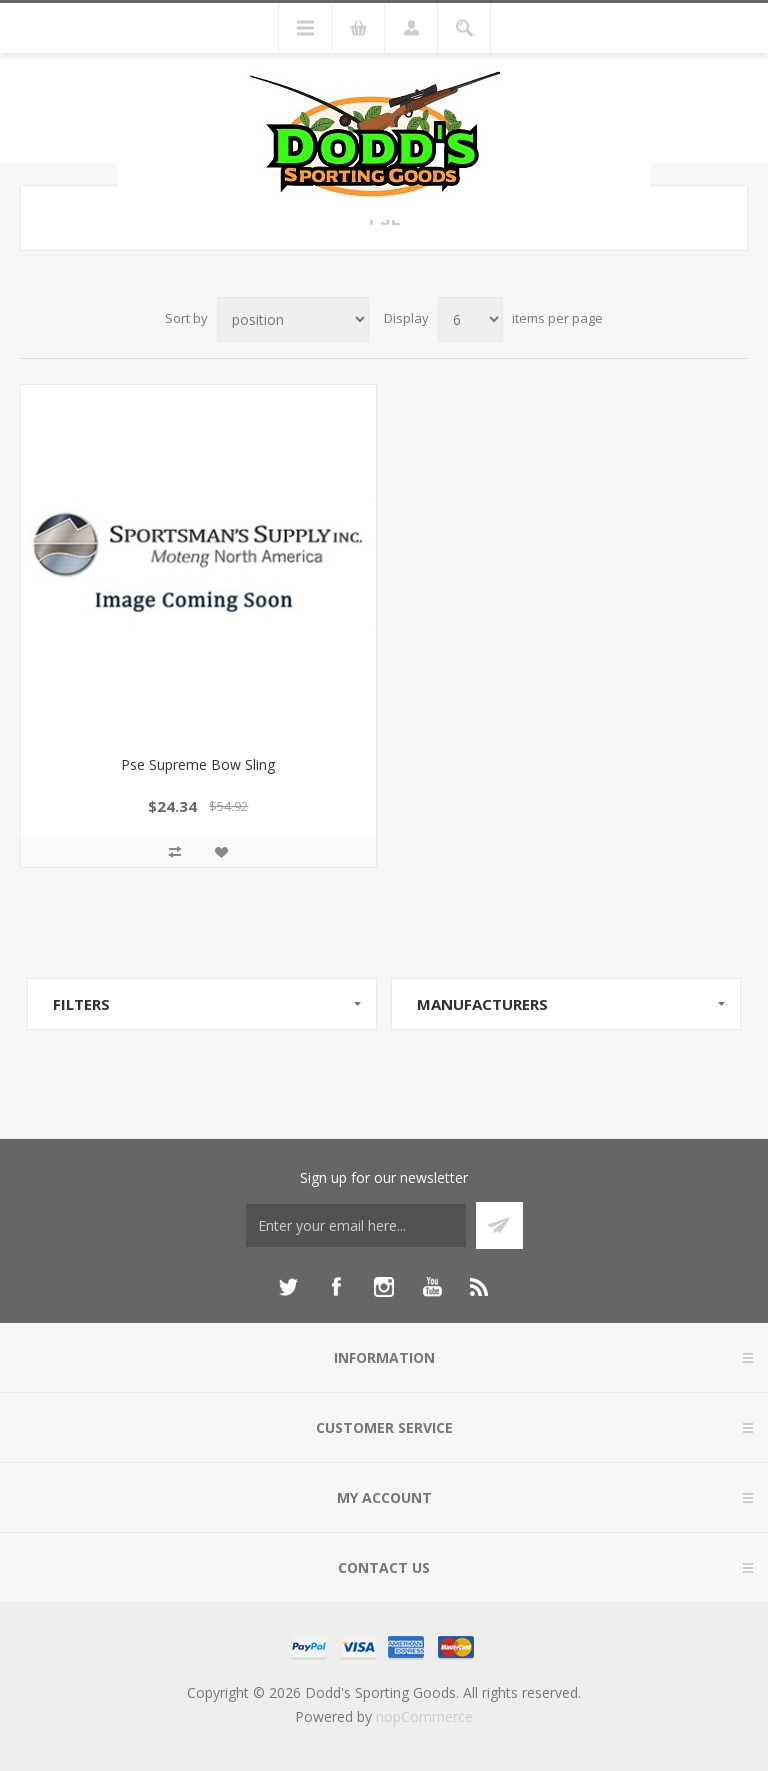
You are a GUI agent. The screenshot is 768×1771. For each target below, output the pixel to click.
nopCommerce (424, 1716)
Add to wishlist (221, 852)
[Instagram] (384, 1287)
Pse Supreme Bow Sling (198, 764)
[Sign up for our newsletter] (356, 1225)
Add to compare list (175, 852)
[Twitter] (288, 1287)
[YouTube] (432, 1287)
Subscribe (499, 1225)
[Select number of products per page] (470, 319)
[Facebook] (336, 1287)
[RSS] (480, 1287)
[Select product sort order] (293, 319)
